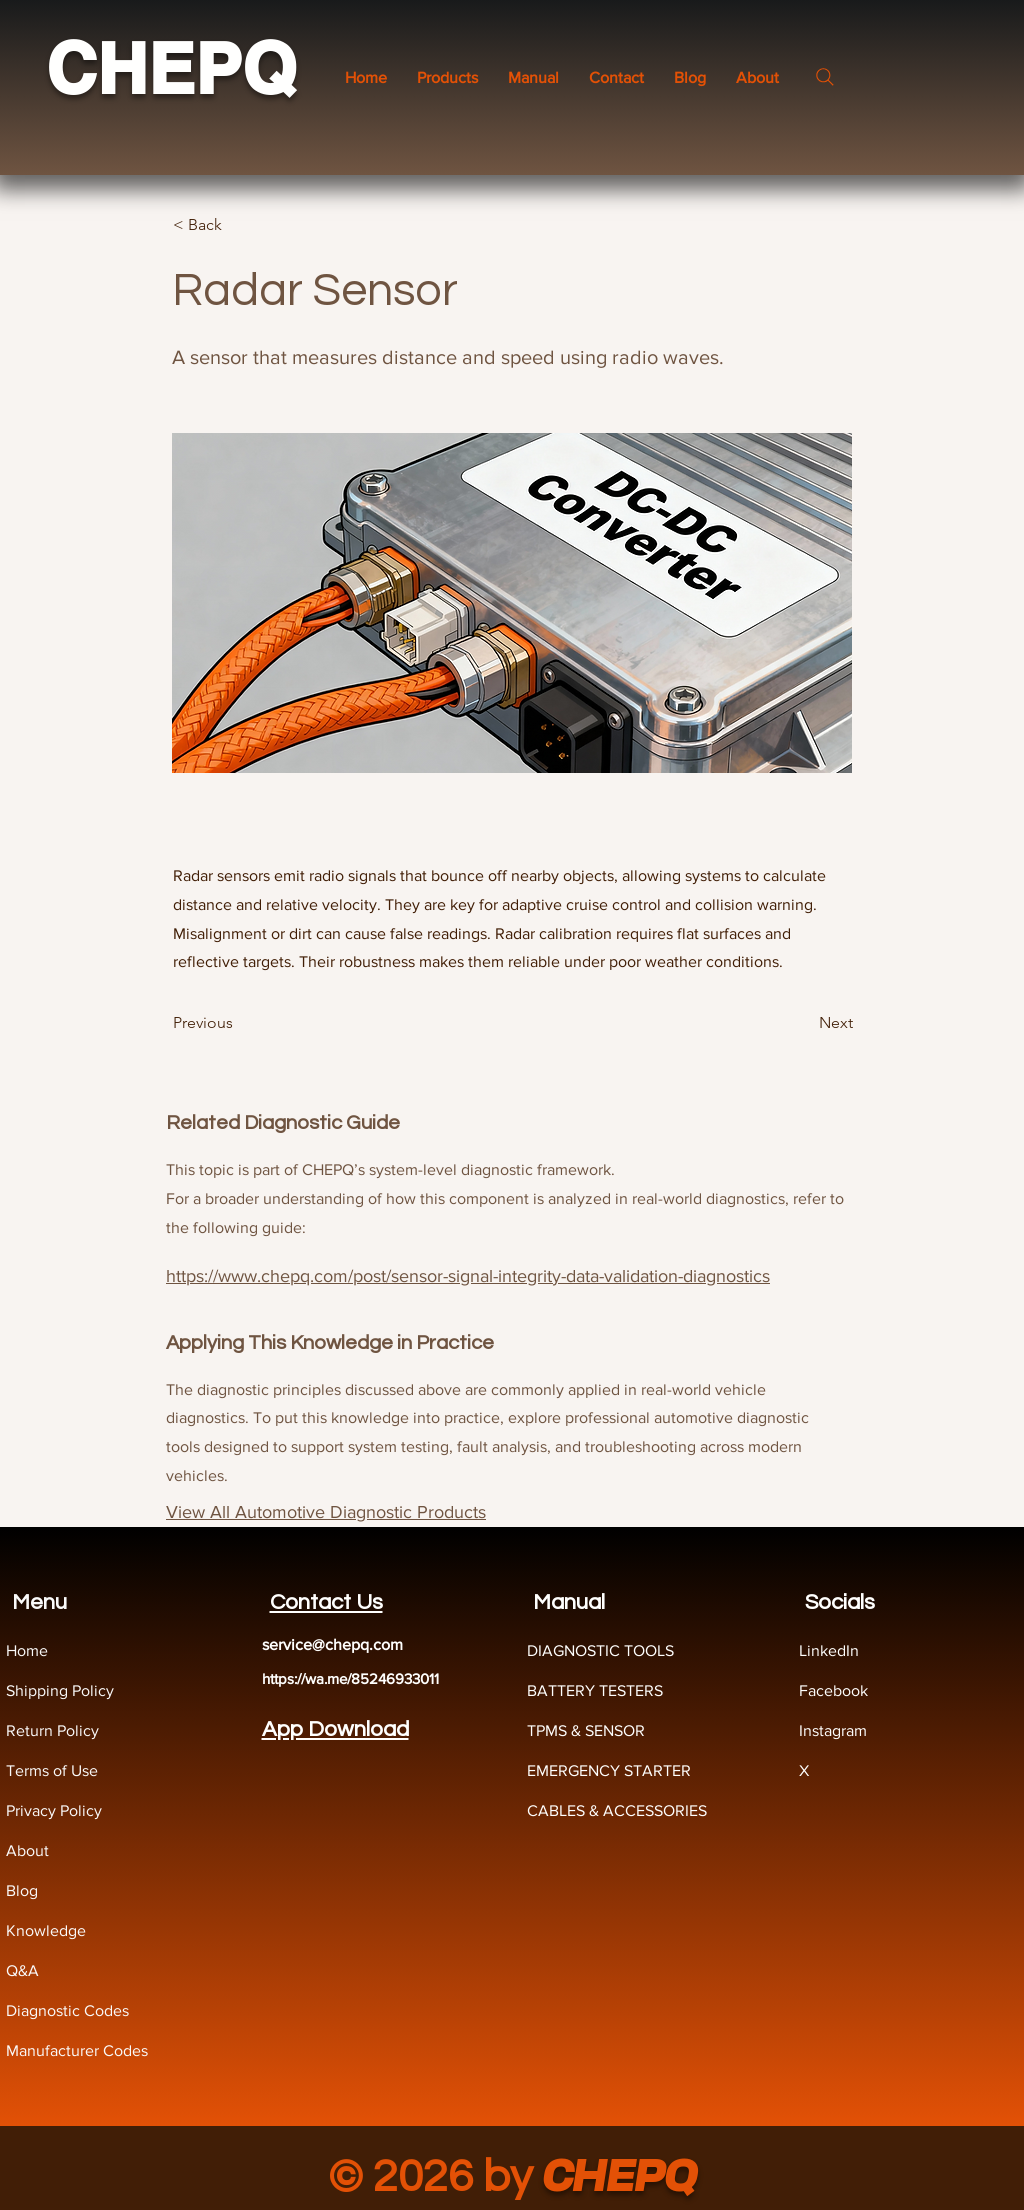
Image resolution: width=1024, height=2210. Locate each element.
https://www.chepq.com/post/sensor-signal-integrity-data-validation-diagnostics (468, 1276)
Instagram (833, 1730)
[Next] (803, 1023)
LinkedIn (829, 1650)
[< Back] (239, 225)
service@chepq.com (332, 1644)
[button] (533, 77)
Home (27, 1650)
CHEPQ (171, 68)
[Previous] (239, 1023)
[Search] (825, 77)
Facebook (833, 1690)
